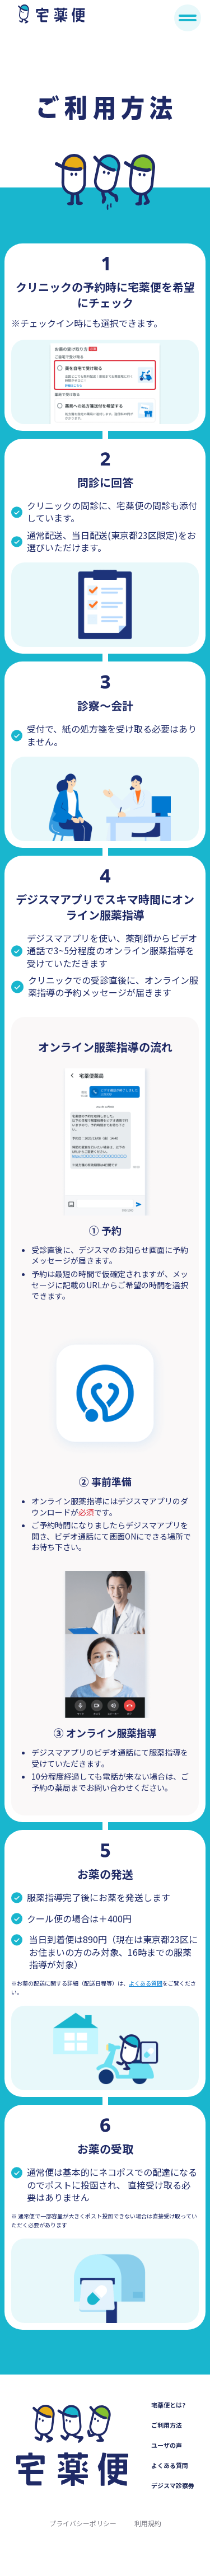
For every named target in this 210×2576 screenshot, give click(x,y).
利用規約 (147, 2523)
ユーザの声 (166, 2445)
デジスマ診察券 (172, 2485)
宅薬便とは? (168, 2404)
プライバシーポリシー (82, 2523)
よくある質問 (145, 1983)
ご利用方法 (166, 2424)
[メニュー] (187, 17)
